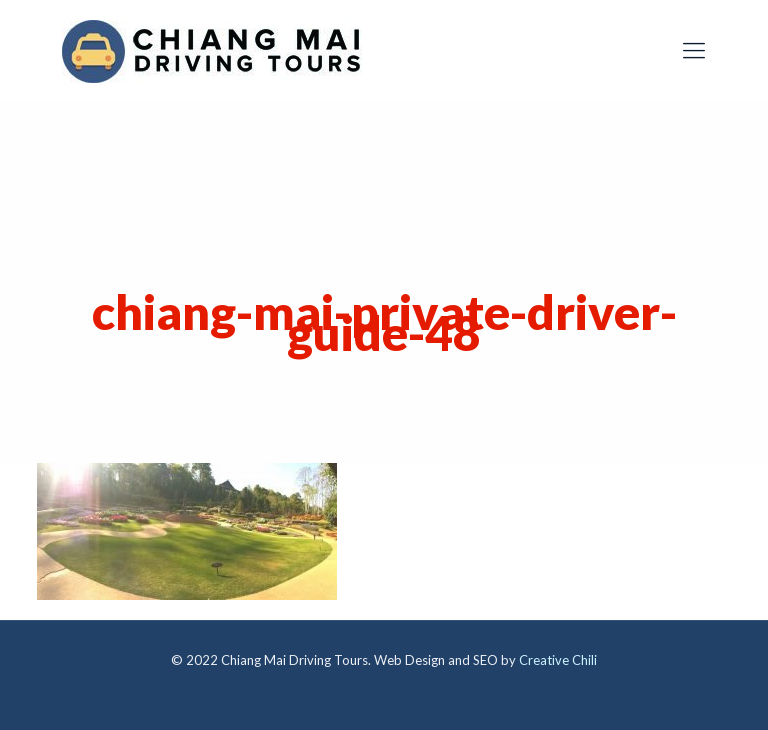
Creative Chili (558, 660)
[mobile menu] (694, 50)
